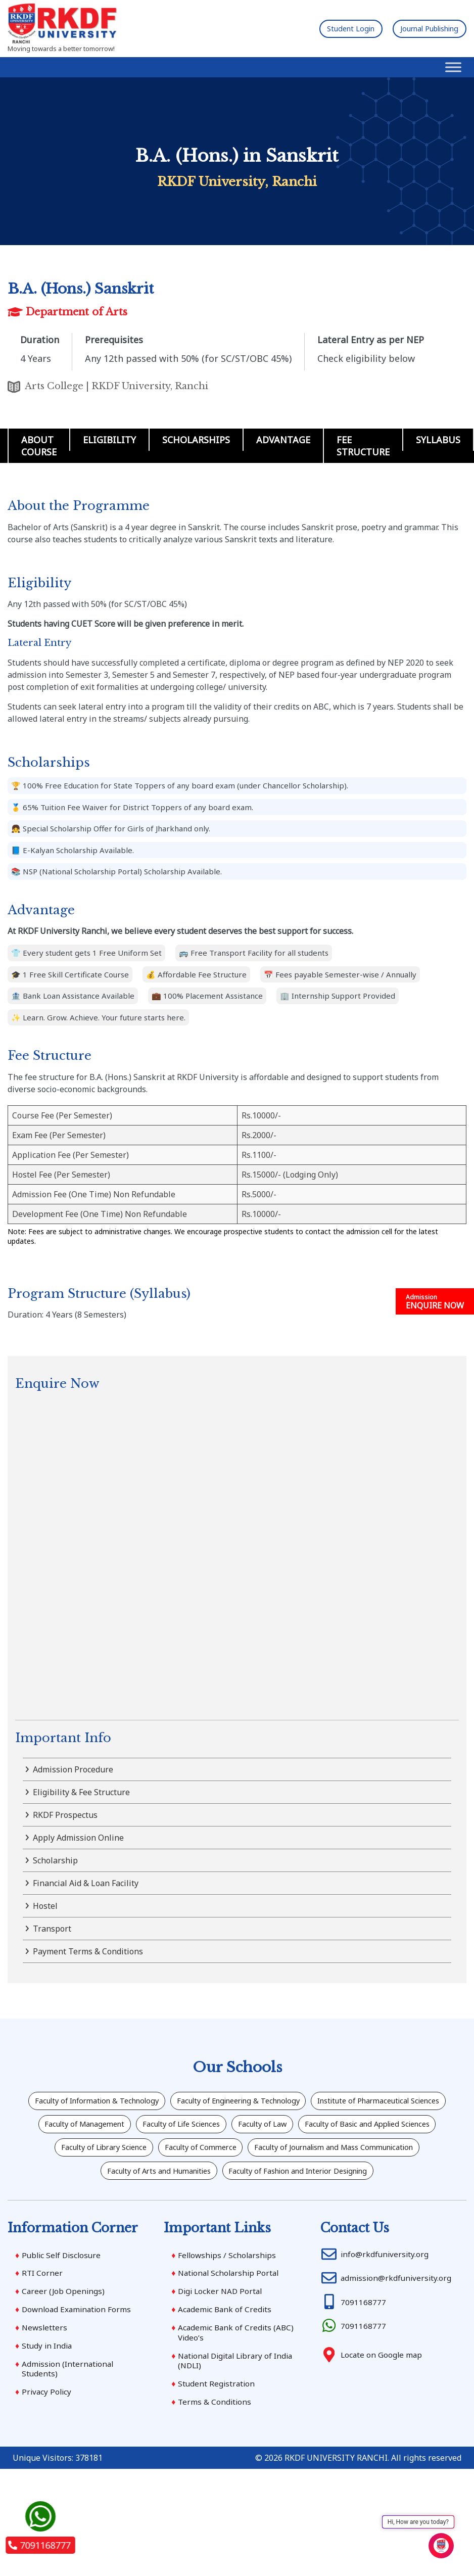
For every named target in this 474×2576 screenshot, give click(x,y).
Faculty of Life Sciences (377, 2128)
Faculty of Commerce (62, 2180)
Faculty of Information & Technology (155, 2101)
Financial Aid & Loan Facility (85, 1883)
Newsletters (45, 2367)
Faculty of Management (262, 2128)
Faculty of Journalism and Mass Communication (218, 2180)
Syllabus (438, 440)
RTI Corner (43, 2312)
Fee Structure (363, 446)
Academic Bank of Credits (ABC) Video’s (237, 2373)
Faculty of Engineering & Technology (319, 2101)
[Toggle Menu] (453, 67)
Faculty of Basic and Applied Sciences (216, 2154)
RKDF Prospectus (65, 1814)
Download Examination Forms (78, 2349)
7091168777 (39, 2545)
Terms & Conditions (215, 2444)
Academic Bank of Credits (226, 2349)
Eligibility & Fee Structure (81, 1792)
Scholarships (196, 440)
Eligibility (109, 440)
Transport (52, 1928)
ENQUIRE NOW (435, 1302)
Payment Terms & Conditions (88, 1951)
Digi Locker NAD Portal (222, 2330)
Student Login (328, 28)
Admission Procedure (73, 1769)
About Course (39, 446)
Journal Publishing (421, 28)
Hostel (45, 1905)
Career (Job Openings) (64, 2330)
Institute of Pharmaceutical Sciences (123, 2128)
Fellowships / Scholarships (228, 2293)
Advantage (283, 440)
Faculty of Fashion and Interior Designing (237, 2207)
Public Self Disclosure (63, 2293)
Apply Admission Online (78, 1837)
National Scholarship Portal (230, 2312)
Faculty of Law (92, 2154)
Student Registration (217, 2425)
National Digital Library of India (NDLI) (239, 2402)
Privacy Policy (47, 2434)
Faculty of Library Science (360, 2154)
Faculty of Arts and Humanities (392, 2180)
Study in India (48, 2386)
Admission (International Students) (69, 2410)
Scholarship (55, 1860)
